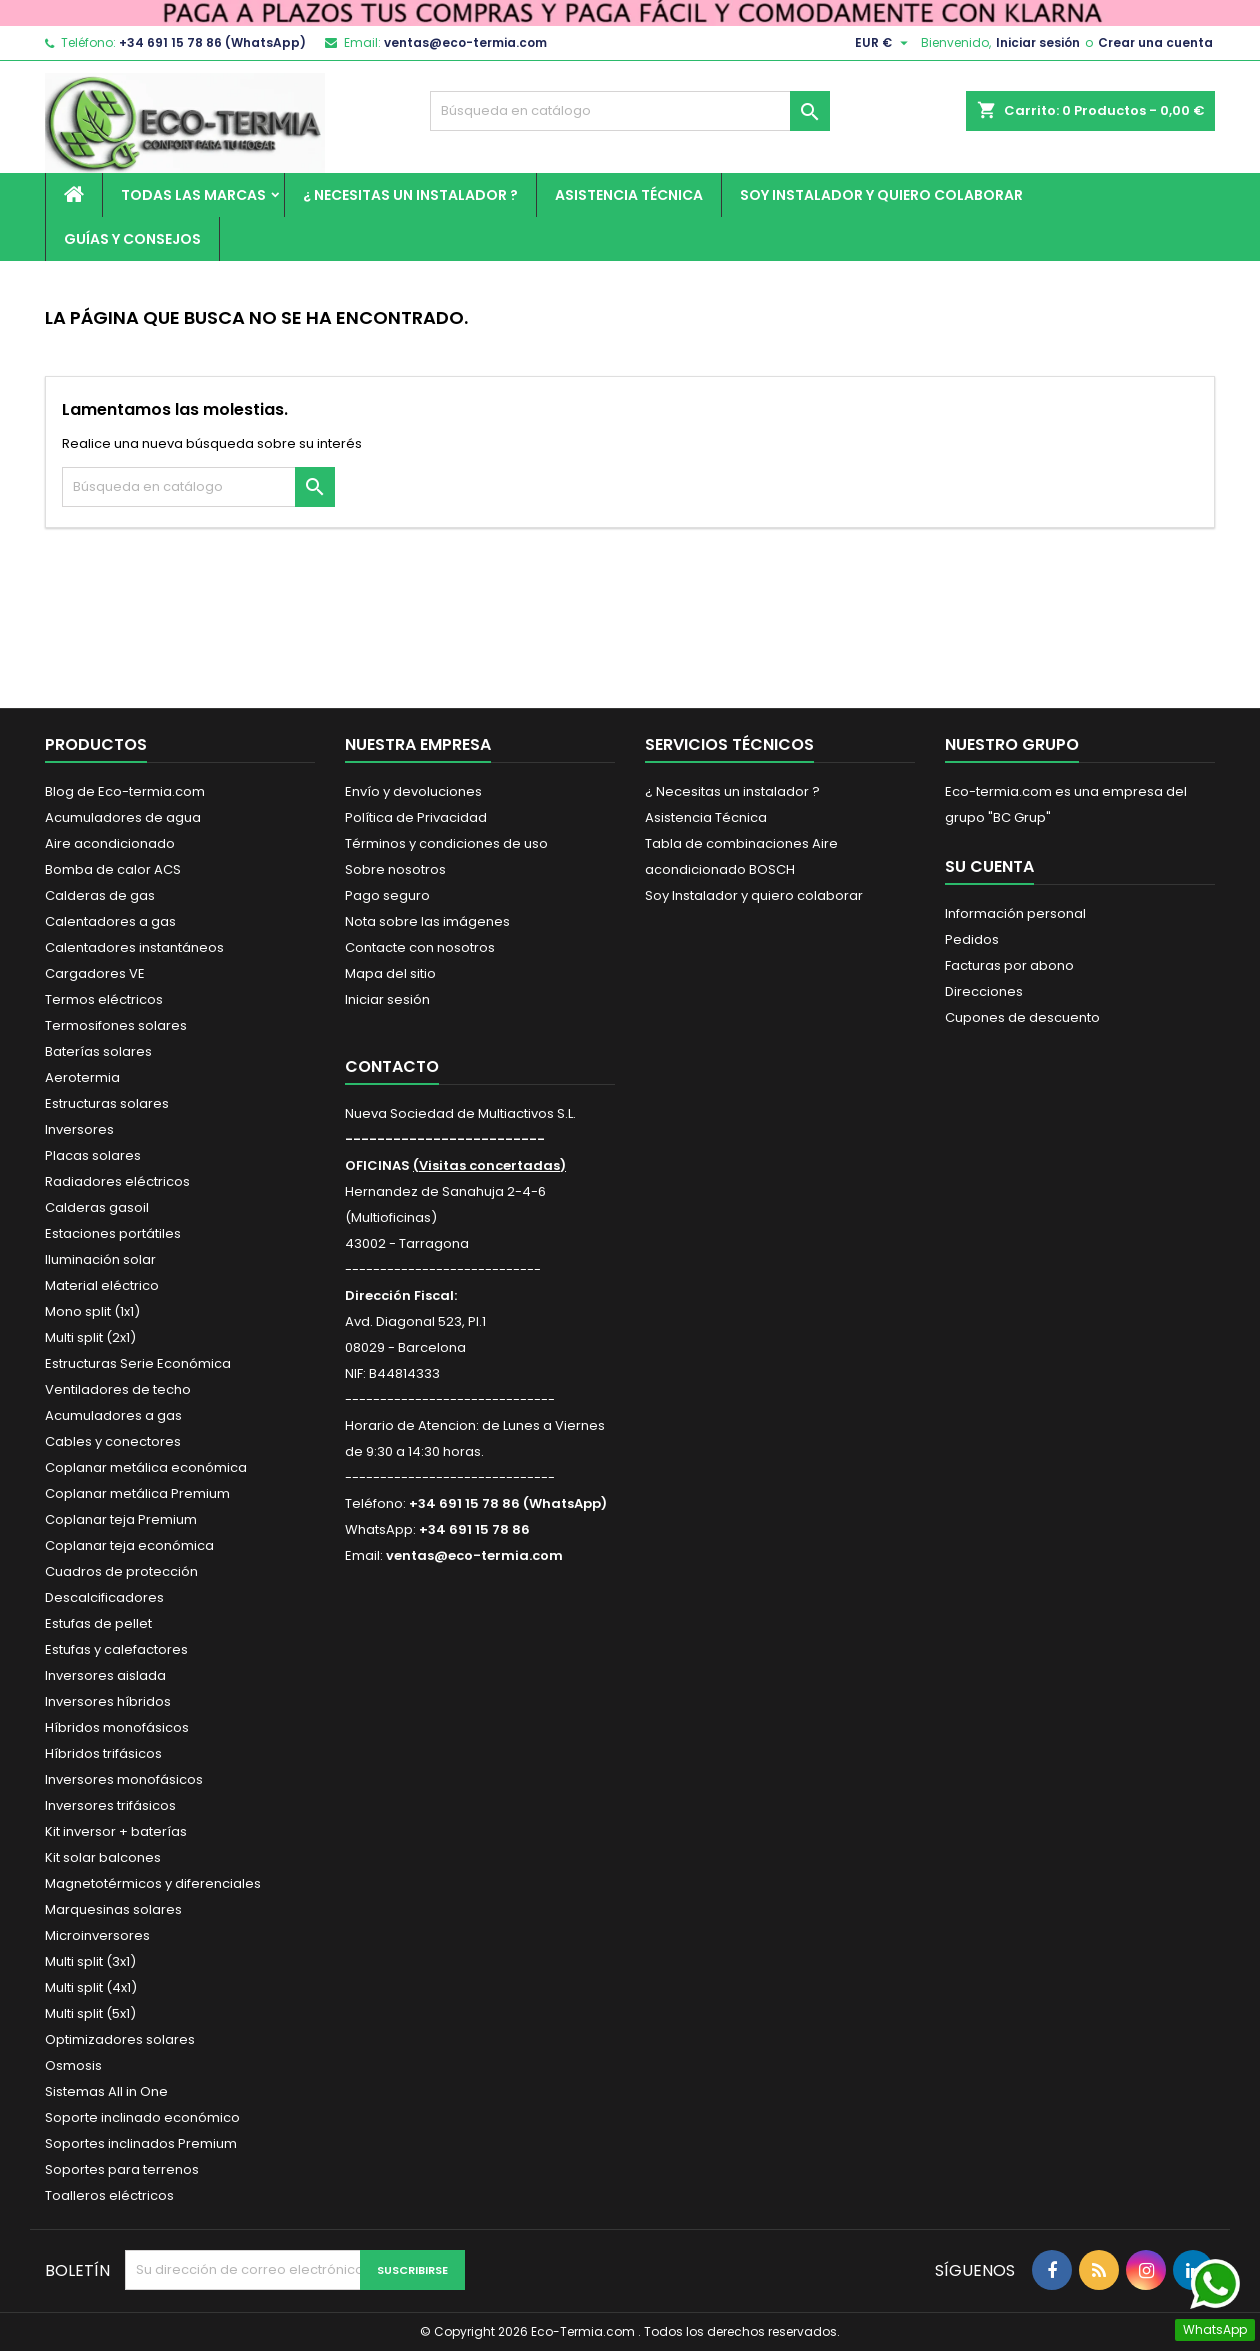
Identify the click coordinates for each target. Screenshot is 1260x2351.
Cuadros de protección (121, 1571)
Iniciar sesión (1038, 42)
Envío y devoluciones (413, 791)
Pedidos (972, 939)
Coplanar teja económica (129, 1545)
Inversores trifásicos (110, 1805)
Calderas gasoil (97, 1207)
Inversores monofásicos (124, 1779)
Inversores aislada (105, 1675)
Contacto (392, 1066)
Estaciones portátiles (113, 1233)
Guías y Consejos (132, 239)
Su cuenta (989, 866)
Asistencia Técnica (629, 195)
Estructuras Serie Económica (138, 1363)
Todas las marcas (193, 195)
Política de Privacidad (416, 817)
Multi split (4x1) (91, 1987)
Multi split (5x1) (90, 2013)
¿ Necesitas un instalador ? (410, 195)
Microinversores (97, 1935)
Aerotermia (82, 1077)
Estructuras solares (107, 1103)
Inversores (79, 1129)
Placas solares (93, 1155)
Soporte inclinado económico (142, 2117)
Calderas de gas (100, 895)
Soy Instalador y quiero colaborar (881, 195)
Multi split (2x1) (90, 1337)
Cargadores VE (95, 973)
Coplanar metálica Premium (137, 1493)
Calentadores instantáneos (134, 947)
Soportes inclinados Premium (141, 2143)
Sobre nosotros (395, 869)
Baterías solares (98, 1051)
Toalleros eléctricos (109, 2195)
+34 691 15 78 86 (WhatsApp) (212, 42)
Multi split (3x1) (90, 1961)
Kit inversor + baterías (116, 1831)
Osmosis (73, 2065)
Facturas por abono (1009, 965)
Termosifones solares (116, 1025)
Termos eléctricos (104, 999)
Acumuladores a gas (113, 1415)
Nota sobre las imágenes (427, 921)
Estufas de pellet (98, 1623)
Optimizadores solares (120, 2039)
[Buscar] (630, 111)
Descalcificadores (104, 1597)
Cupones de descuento (1022, 1017)
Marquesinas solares (113, 1909)
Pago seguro (387, 895)
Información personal (1015, 913)
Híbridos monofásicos (117, 1727)
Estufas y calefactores (116, 1649)
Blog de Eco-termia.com (125, 791)
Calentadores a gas (110, 921)
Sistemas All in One (106, 2091)
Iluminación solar (100, 1259)
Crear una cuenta (1155, 42)
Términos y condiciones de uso (446, 843)
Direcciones (984, 991)
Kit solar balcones (103, 1857)
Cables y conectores (113, 1441)
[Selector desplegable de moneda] (884, 43)
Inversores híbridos (108, 1701)
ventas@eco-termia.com (465, 42)
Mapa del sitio (390, 973)
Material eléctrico (102, 1285)
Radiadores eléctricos (117, 1181)
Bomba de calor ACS (113, 869)
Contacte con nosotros (420, 947)
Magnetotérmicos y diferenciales (153, 1883)
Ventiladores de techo (118, 1389)
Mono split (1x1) (92, 1311)
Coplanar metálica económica (146, 1467)
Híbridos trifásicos (103, 1753)
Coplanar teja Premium (121, 1519)
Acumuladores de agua (123, 817)
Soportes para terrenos (122, 2169)
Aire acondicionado (110, 843)
